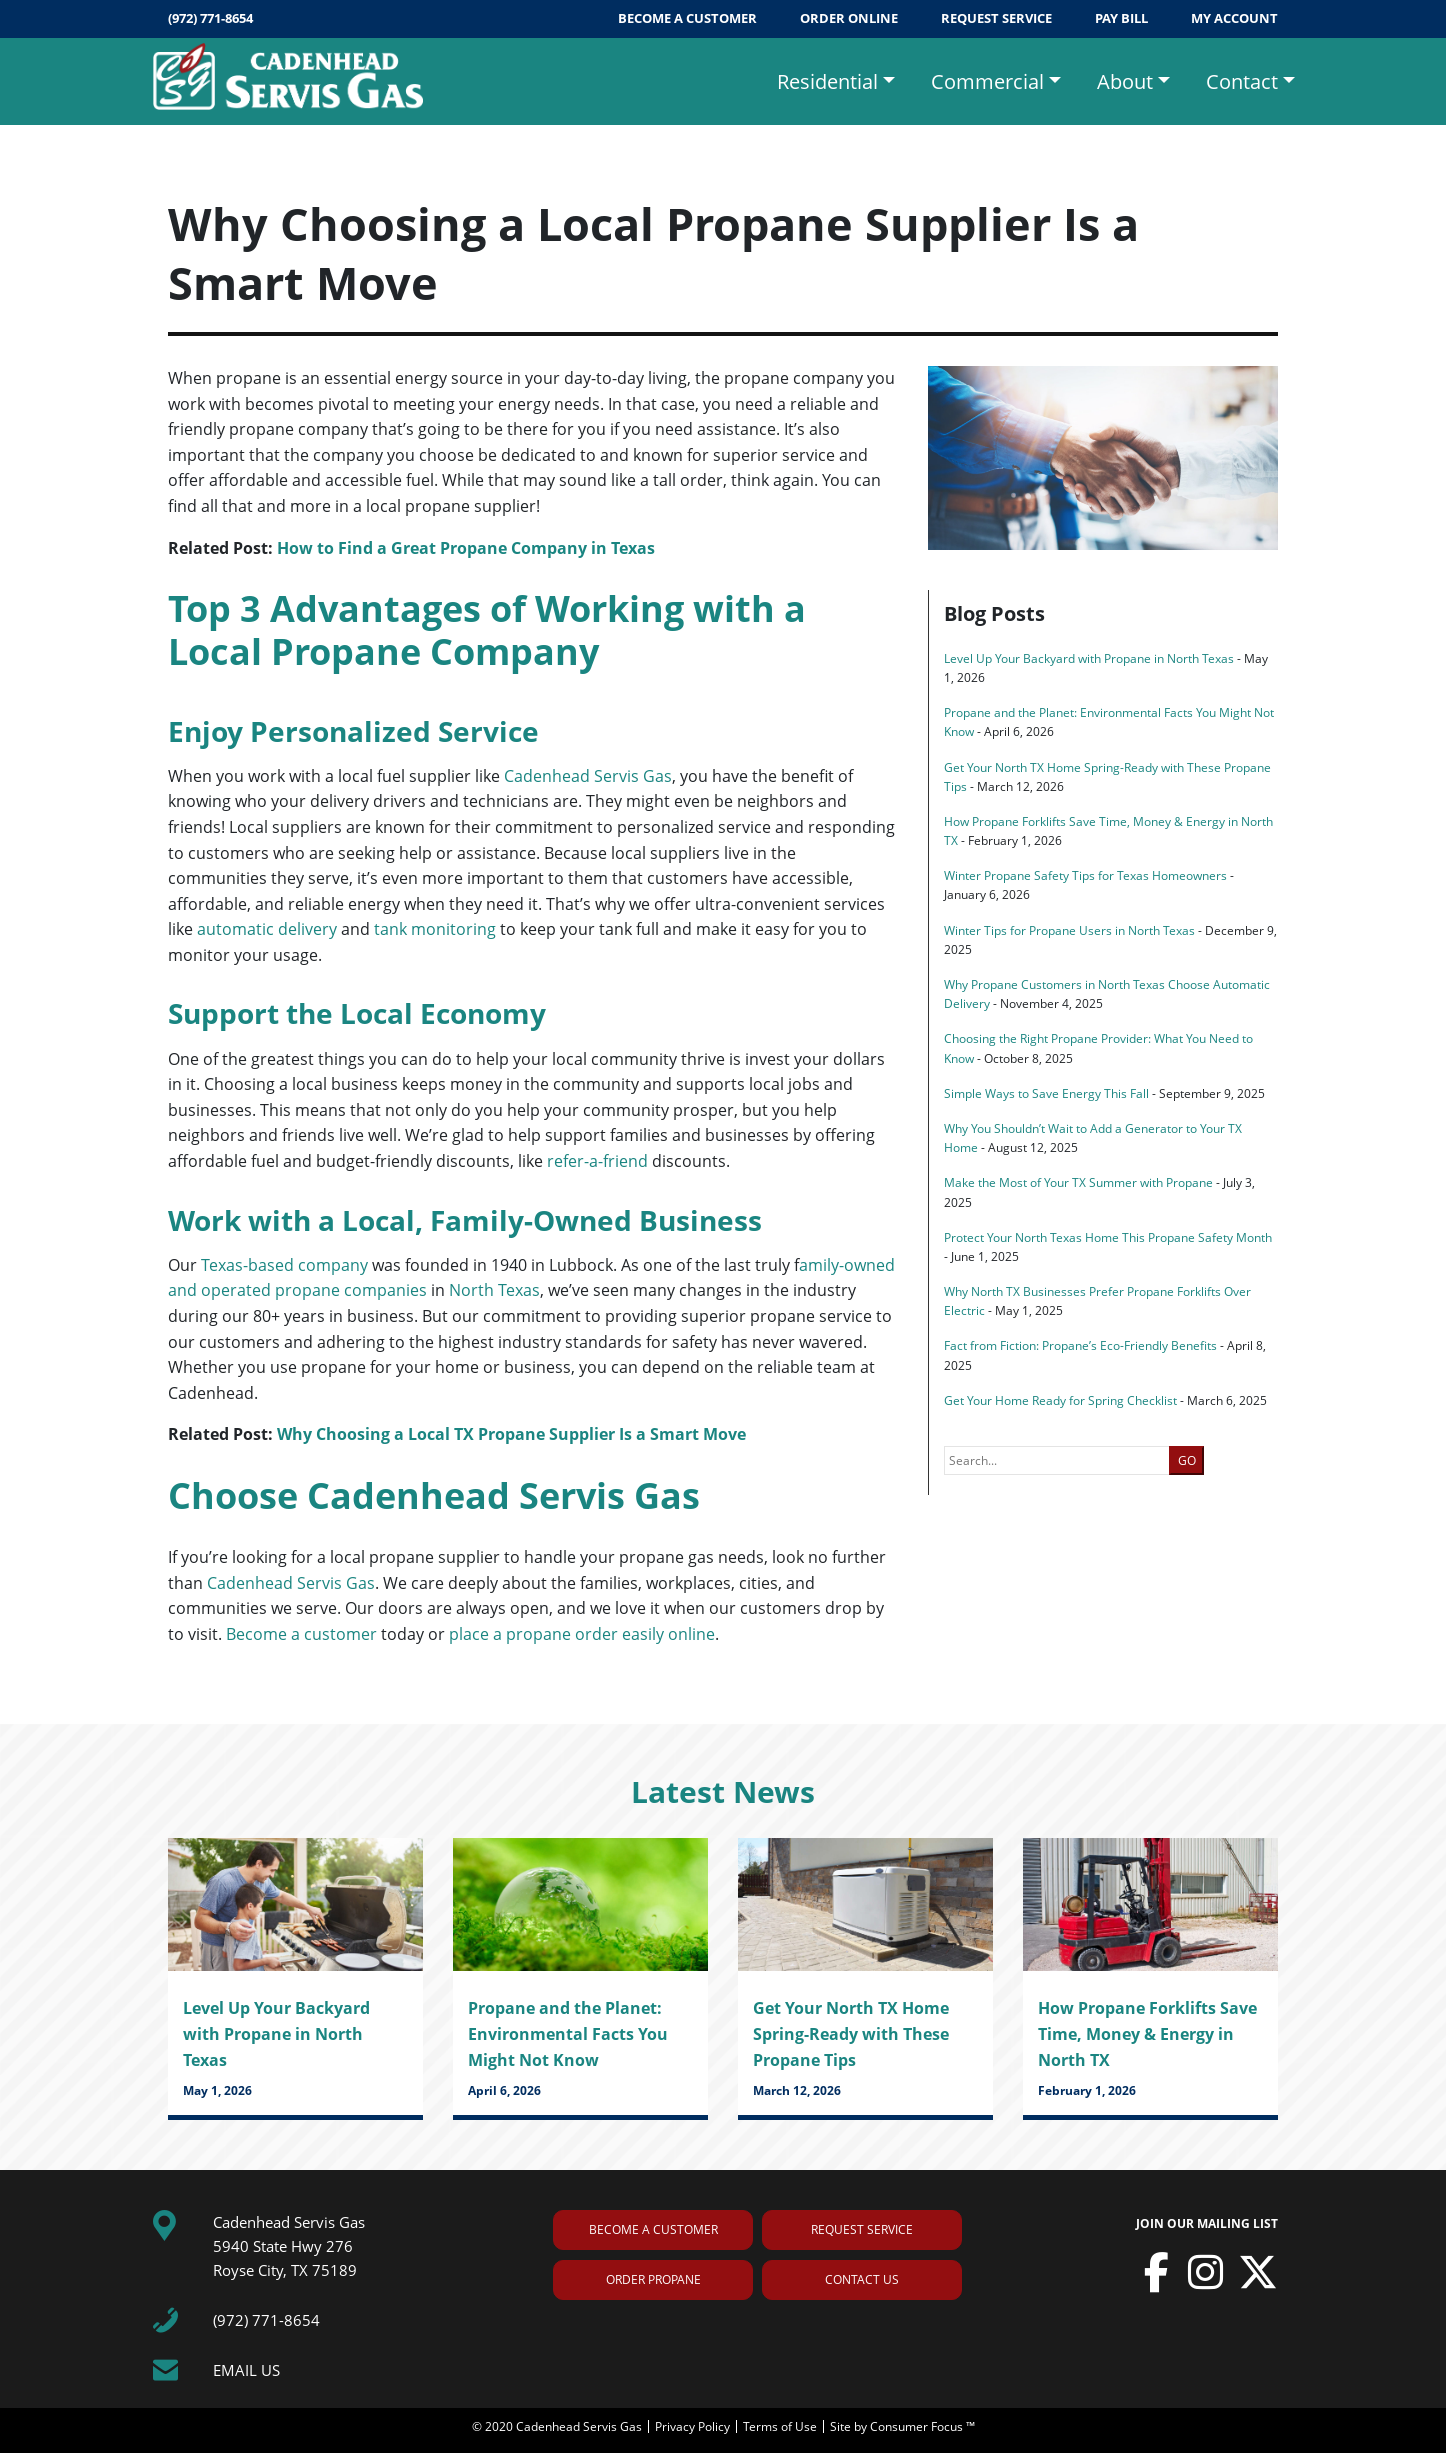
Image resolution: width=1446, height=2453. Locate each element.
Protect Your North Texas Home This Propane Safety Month (1108, 1237)
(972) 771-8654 (210, 18)
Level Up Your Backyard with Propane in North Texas (1089, 658)
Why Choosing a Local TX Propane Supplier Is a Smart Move (511, 1434)
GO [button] (1187, 1460)
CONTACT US (862, 2279)
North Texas (494, 1290)
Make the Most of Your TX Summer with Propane (1078, 1182)
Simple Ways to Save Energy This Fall (1046, 1093)
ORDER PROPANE (653, 2279)
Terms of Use (781, 2426)
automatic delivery (267, 929)
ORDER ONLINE (850, 18)
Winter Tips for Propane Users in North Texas (1069, 930)
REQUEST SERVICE (998, 18)
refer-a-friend (597, 1161)
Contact (1242, 81)
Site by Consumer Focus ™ (902, 2426)
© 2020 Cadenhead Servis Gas (558, 2426)
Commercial (987, 81)
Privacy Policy (694, 2426)
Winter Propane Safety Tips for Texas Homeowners (1085, 875)
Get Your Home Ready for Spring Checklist (1060, 1400)
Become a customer (301, 1634)
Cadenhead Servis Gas (588, 776)
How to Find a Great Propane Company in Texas (466, 548)
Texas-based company (284, 1265)
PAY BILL (1123, 18)
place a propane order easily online (582, 1634)
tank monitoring (435, 929)
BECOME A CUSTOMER (689, 18)
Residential (827, 81)
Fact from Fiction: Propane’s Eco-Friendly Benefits (1080, 1345)
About (1125, 81)
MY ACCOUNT (1234, 18)
